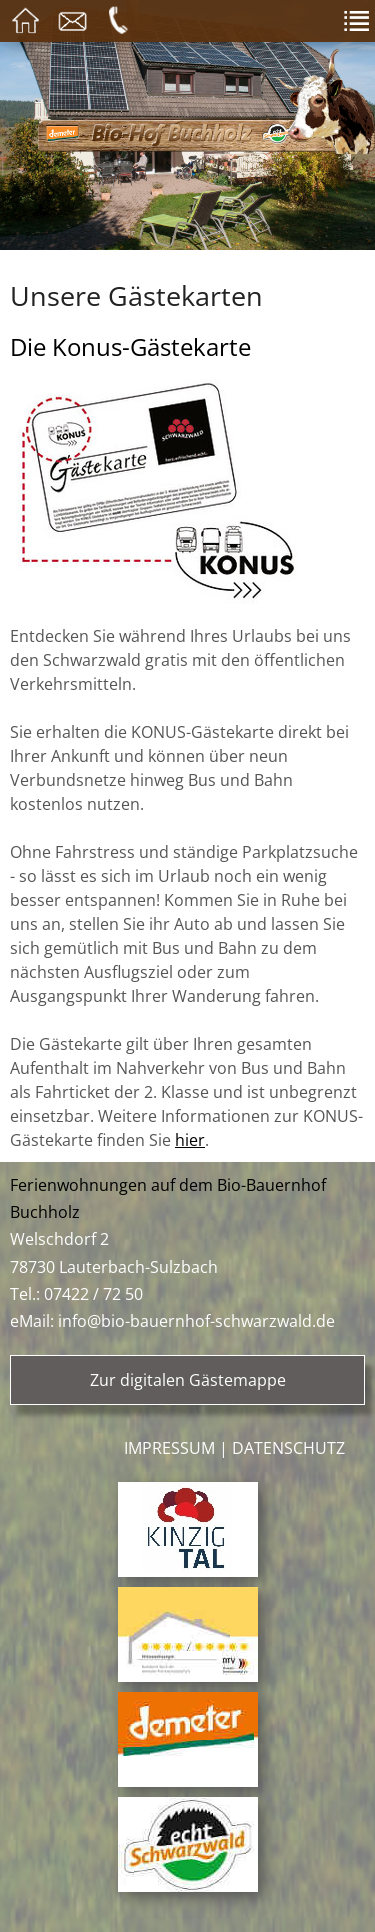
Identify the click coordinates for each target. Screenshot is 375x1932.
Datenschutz (288, 1448)
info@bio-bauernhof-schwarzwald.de (196, 1321)
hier (190, 1140)
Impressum (169, 1448)
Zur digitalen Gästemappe (188, 1380)
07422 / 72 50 (93, 1294)
